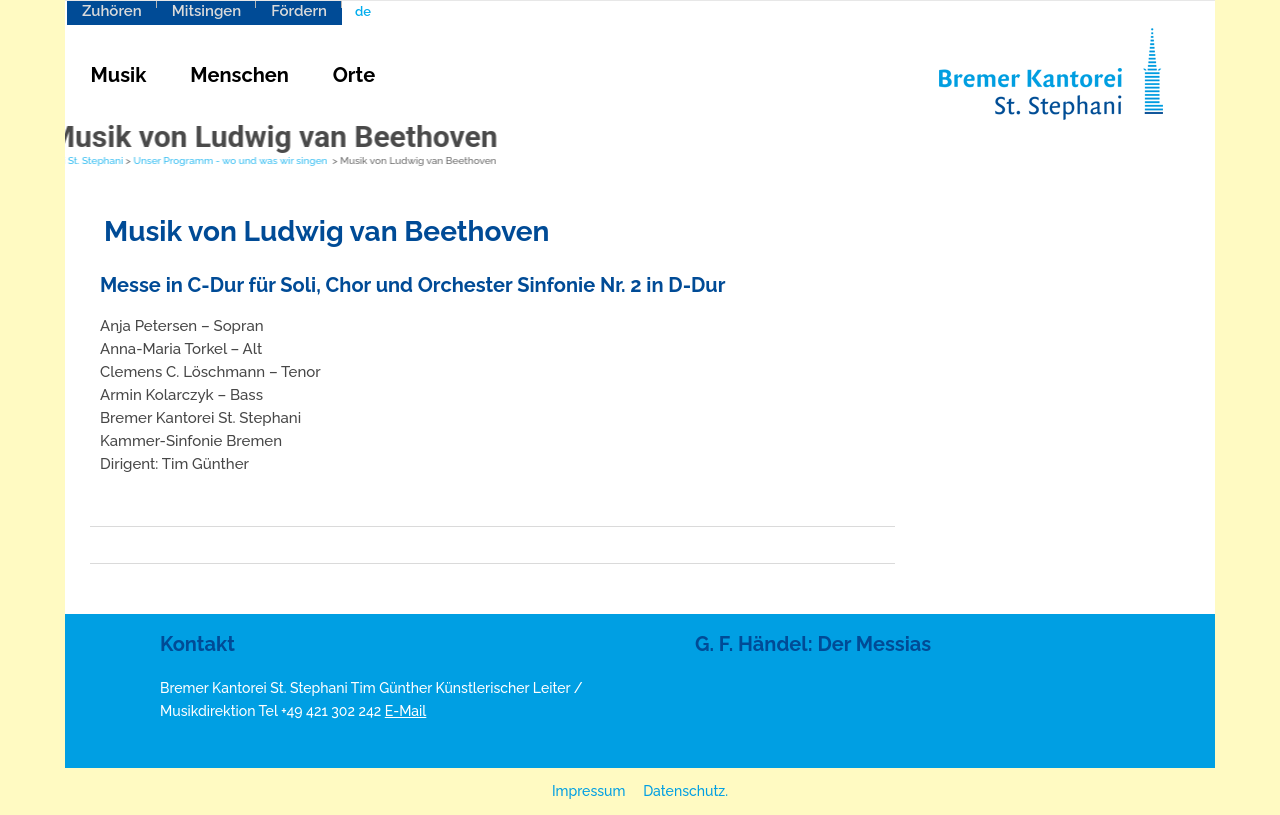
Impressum (589, 791)
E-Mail (406, 711)
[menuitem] (389, 11)
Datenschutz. (685, 791)
